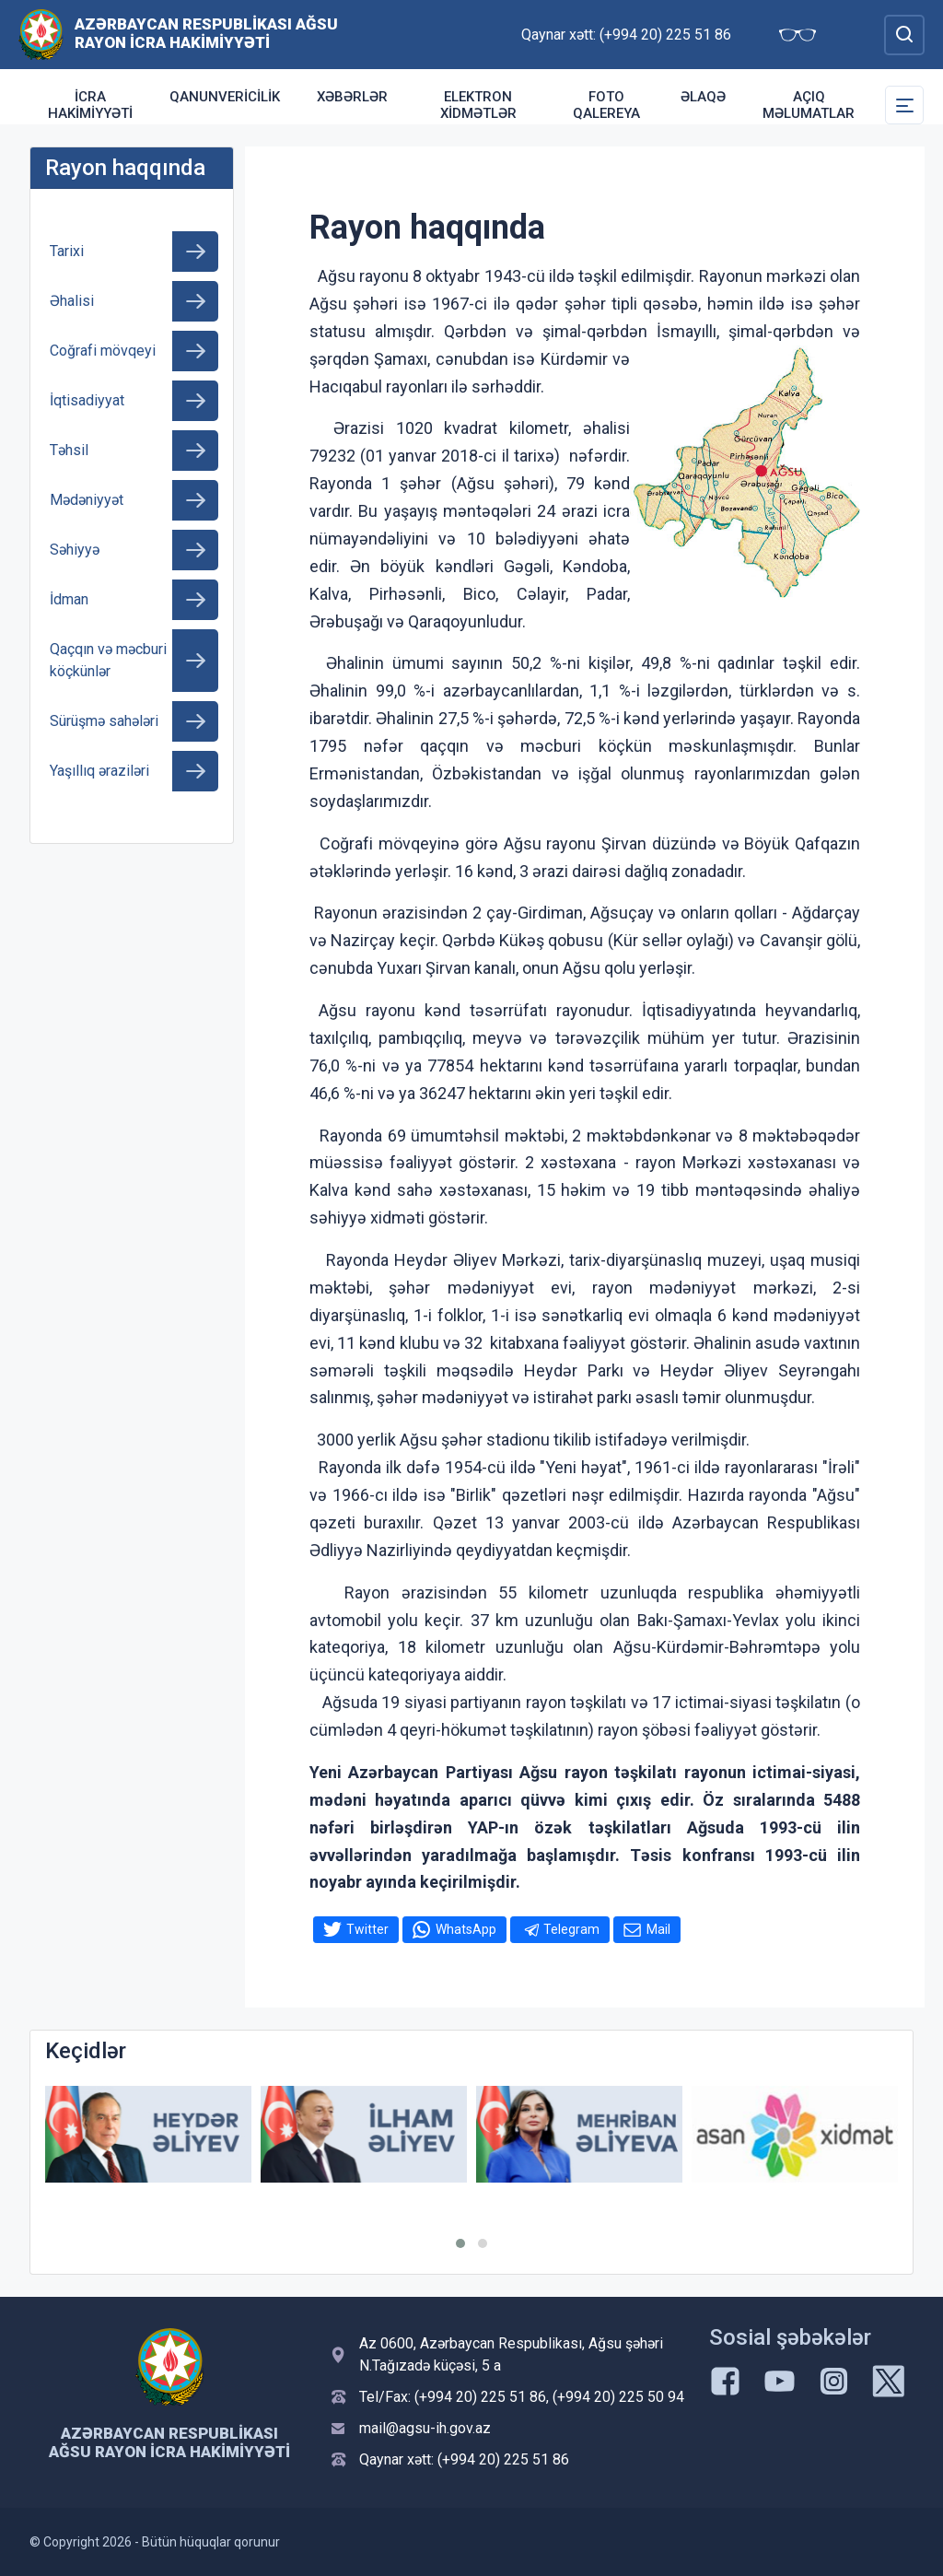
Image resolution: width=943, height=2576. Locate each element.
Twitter (367, 1929)
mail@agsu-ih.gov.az (425, 2428)
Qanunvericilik (224, 96)
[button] (460, 2243)
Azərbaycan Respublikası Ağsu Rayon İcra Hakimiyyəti (206, 33)
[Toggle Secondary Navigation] (904, 105)
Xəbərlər (352, 96)
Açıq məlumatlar (809, 105)
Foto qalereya (606, 105)
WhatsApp (466, 1929)
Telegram (571, 1929)
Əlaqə (703, 96)
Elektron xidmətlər (478, 105)
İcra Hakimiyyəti (90, 105)
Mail (658, 1929)
